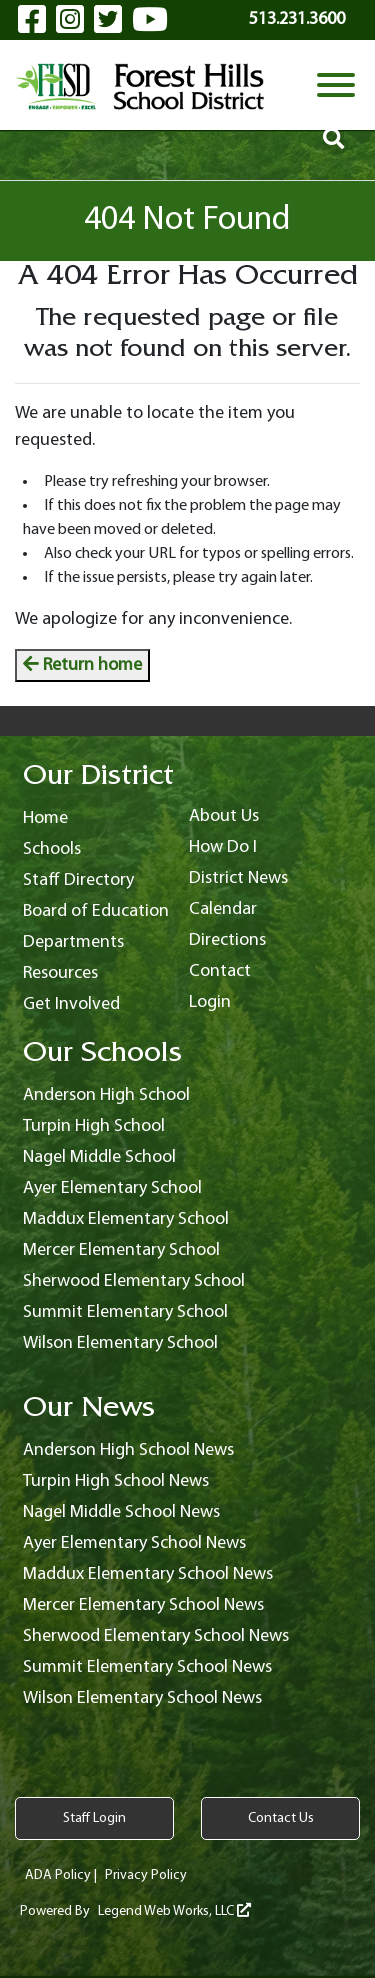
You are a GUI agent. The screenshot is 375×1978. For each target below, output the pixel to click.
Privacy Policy (146, 1875)
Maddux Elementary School (126, 1219)
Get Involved (71, 1004)
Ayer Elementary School (112, 1188)
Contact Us (281, 1818)
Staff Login (94, 1818)
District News (238, 878)
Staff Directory (78, 880)
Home (45, 818)
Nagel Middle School (99, 1157)
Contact (220, 971)
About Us (224, 816)
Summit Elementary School (125, 1312)
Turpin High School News (116, 1481)
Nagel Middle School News (121, 1512)
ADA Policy (58, 1875)
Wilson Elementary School (120, 1343)
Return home (82, 665)
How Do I (223, 847)
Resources (60, 973)
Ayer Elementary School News (134, 1543)
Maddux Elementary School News (148, 1574)
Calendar (223, 909)
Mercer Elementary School (121, 1250)
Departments (73, 942)
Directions (227, 940)
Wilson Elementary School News (142, 1698)
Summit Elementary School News (147, 1667)
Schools (52, 849)
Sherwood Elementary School (134, 1281)
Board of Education (96, 911)
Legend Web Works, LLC (174, 1911)
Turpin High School (94, 1126)
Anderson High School (106, 1095)
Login (210, 1002)
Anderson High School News (128, 1450)
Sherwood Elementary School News (156, 1636)
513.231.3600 (297, 19)
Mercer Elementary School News (143, 1605)
